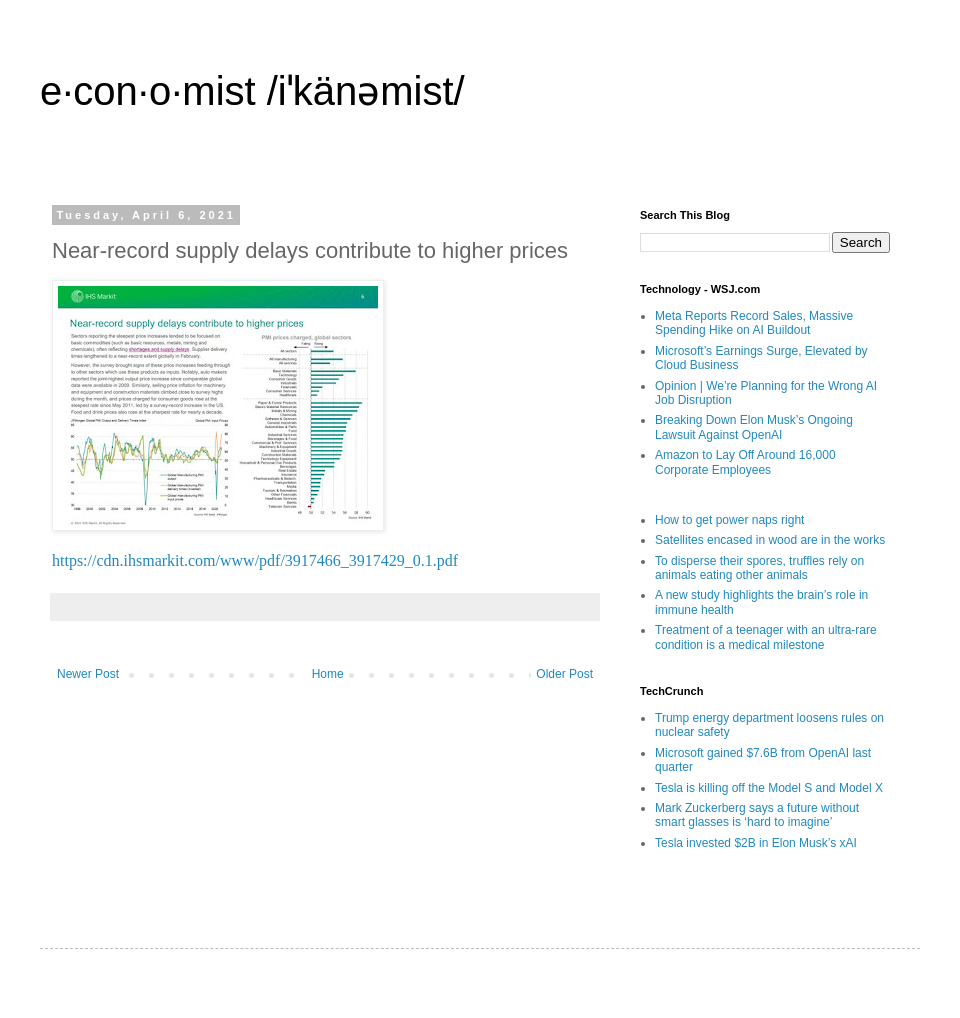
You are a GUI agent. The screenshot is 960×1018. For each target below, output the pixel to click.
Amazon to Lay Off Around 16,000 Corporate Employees (745, 462)
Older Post (564, 674)
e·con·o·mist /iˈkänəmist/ (252, 91)
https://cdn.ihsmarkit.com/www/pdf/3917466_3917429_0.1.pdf (255, 560)
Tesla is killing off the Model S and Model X (769, 788)
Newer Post (88, 674)
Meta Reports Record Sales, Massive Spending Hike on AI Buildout (754, 323)
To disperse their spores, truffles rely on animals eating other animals (759, 568)
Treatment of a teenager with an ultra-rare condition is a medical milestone (766, 637)
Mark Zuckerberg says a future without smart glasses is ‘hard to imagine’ (757, 815)
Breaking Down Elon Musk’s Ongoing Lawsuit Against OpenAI (754, 427)
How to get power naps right (729, 520)
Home (328, 674)
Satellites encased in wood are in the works (770, 540)
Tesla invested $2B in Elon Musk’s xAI (756, 843)
